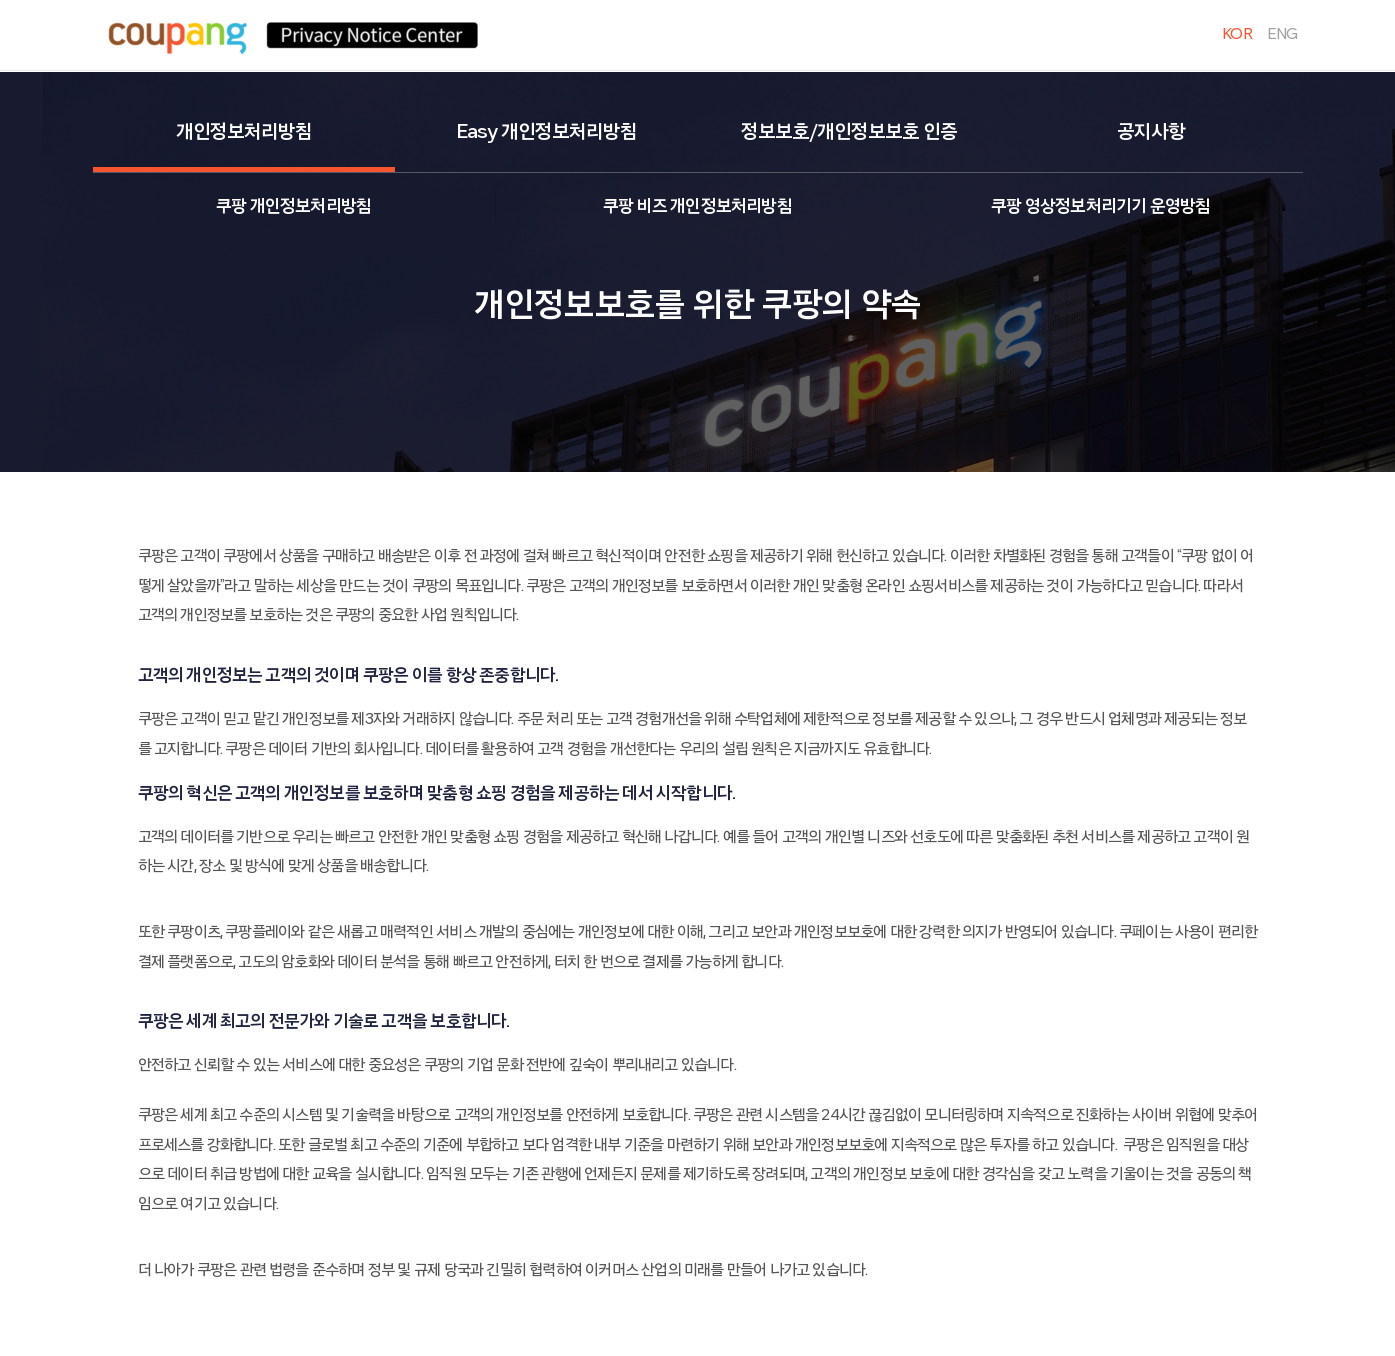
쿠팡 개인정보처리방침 (293, 207)
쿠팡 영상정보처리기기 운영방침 (1100, 207)
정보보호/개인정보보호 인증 (849, 132)
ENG (1282, 34)
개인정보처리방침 (244, 132)
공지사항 (1151, 132)
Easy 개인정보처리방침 (546, 132)
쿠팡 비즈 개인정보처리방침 (697, 207)
